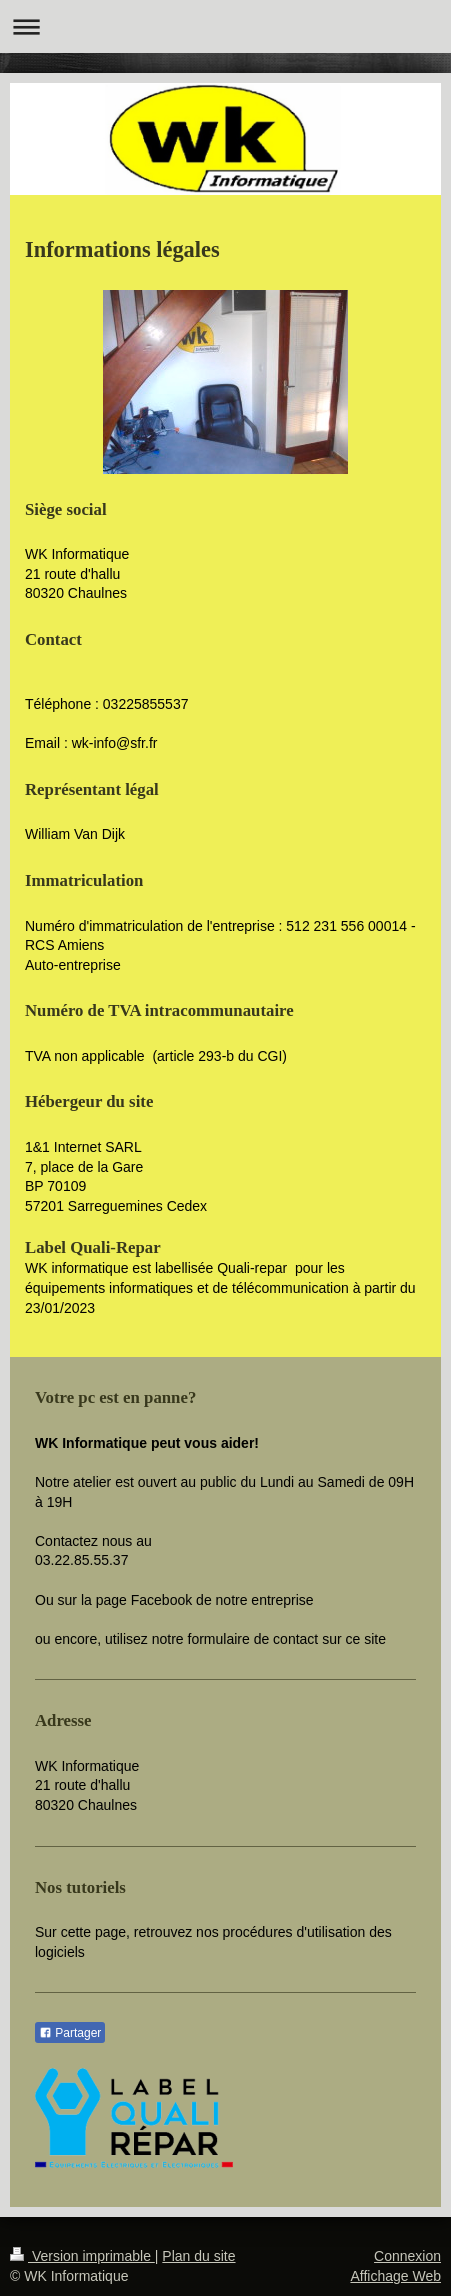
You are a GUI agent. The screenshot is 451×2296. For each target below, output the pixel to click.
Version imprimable (82, 2256)
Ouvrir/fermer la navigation (225, 26)
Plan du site (198, 2256)
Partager (70, 2033)
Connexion (407, 2256)
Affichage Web (395, 2276)
